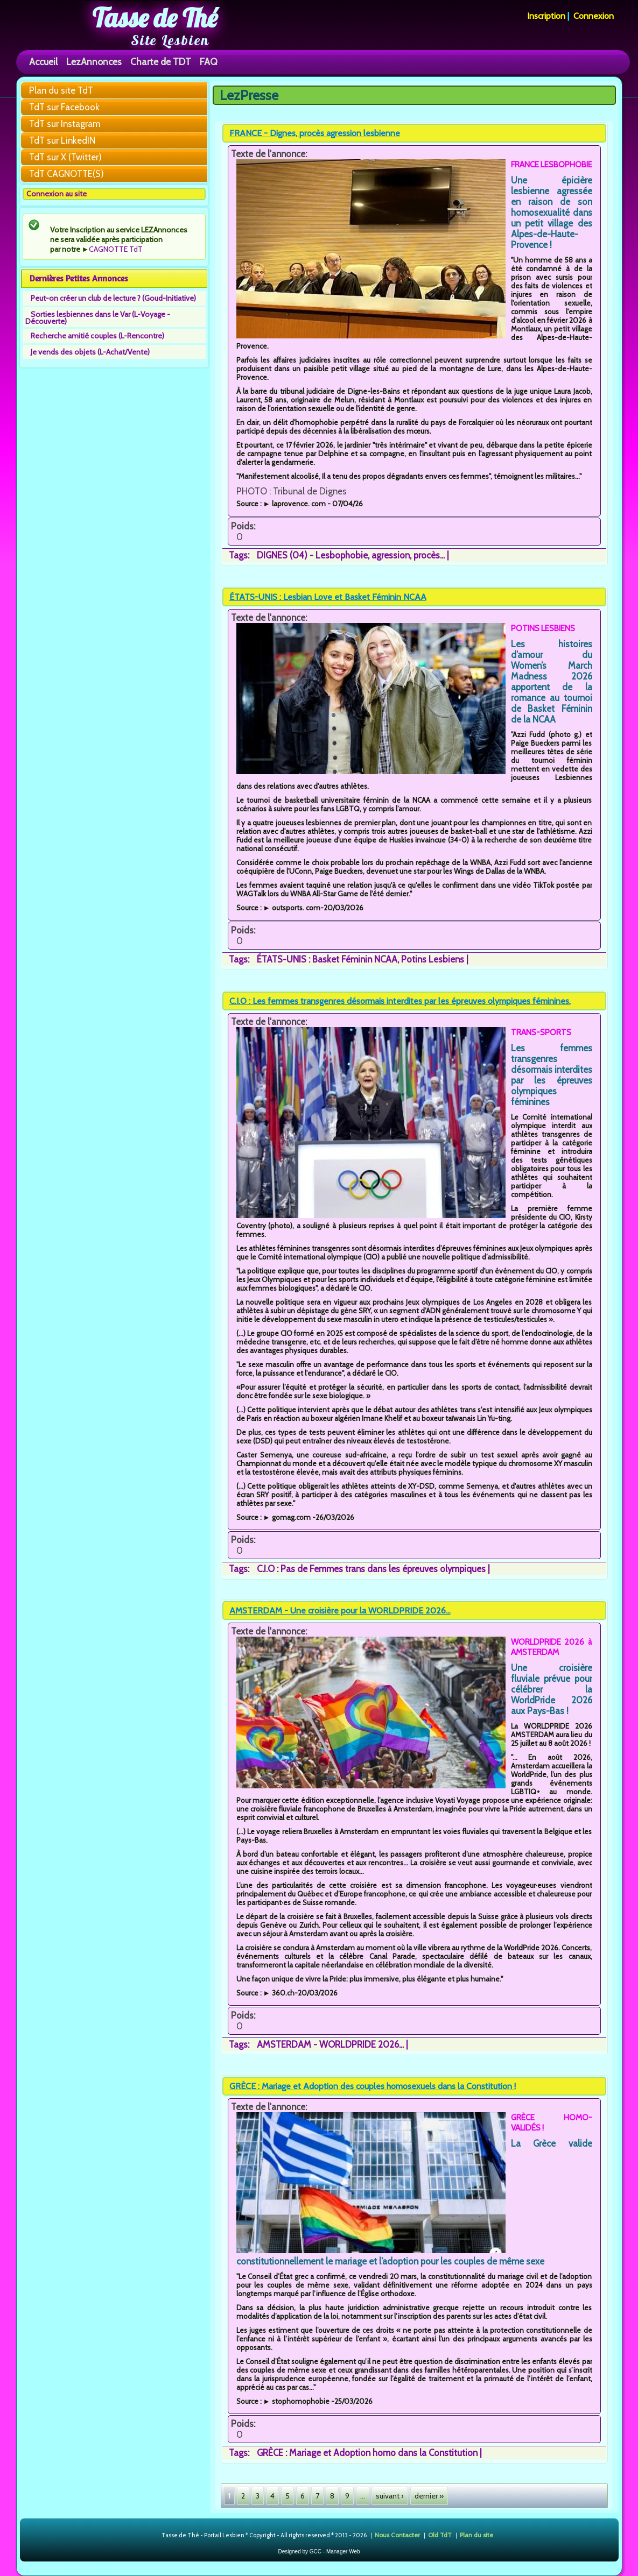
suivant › (390, 2496)
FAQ (209, 61)
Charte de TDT (160, 61)
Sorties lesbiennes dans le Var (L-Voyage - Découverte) (97, 318)
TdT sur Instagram (64, 123)
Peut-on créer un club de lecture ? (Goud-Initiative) (113, 298)
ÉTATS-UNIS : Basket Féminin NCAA (327, 959)
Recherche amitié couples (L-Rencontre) (97, 336)
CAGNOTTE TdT (116, 249)
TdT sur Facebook (64, 107)
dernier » (429, 2496)
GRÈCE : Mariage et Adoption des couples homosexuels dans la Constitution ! (372, 2086)
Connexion (593, 16)
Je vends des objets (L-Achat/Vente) (90, 352)
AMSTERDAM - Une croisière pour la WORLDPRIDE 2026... (340, 1610)
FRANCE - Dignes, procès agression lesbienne (314, 133)
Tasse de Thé (155, 18)
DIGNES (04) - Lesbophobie (312, 555)
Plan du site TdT (61, 90)
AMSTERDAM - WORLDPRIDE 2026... (330, 2044)
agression (390, 555)
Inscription (546, 16)
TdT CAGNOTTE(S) (66, 173)
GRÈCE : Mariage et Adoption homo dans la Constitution (367, 2452)
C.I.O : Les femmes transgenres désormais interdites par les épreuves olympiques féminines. (400, 1001)
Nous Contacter (397, 2534)
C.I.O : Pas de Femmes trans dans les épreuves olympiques (371, 1568)
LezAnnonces (94, 61)
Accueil (43, 61)
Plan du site (476, 2534)
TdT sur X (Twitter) (65, 157)
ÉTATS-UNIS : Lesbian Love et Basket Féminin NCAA (327, 597)
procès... (429, 555)
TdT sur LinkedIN (62, 140)
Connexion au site (56, 194)
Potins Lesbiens (432, 959)
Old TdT (440, 2534)
